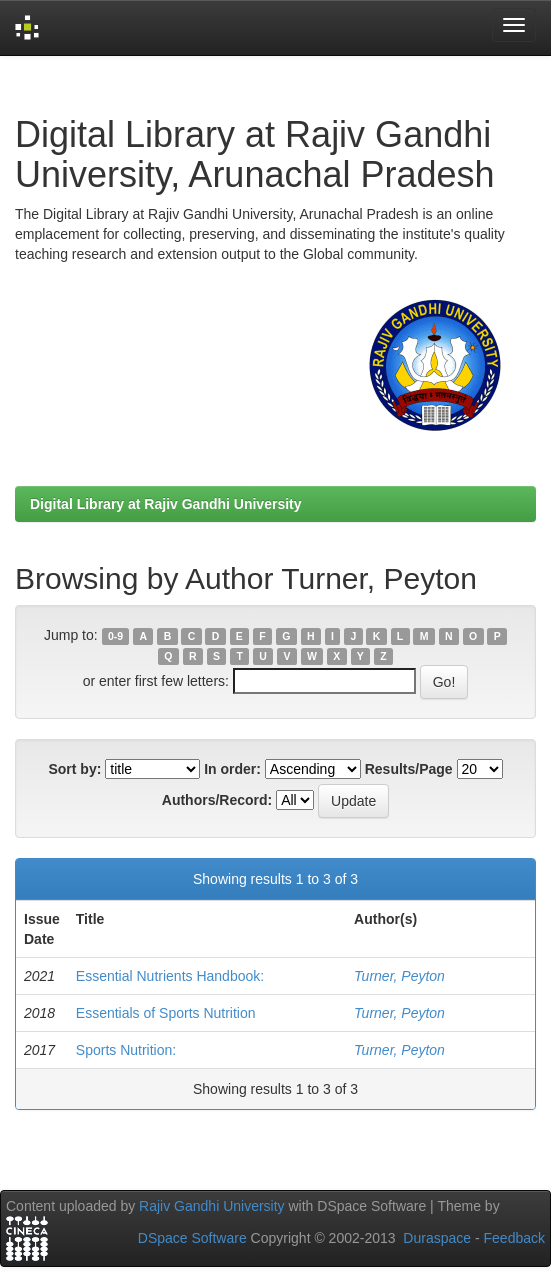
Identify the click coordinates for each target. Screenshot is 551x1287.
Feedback (514, 1238)
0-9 (115, 636)
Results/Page (409, 769)
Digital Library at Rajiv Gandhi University (166, 504)
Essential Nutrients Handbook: (170, 976)
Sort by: (74, 769)
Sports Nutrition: (126, 1050)
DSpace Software (192, 1238)
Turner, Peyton (399, 976)
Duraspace (437, 1238)
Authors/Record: (217, 800)
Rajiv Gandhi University (212, 1206)
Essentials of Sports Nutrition (166, 1013)
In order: (232, 769)
